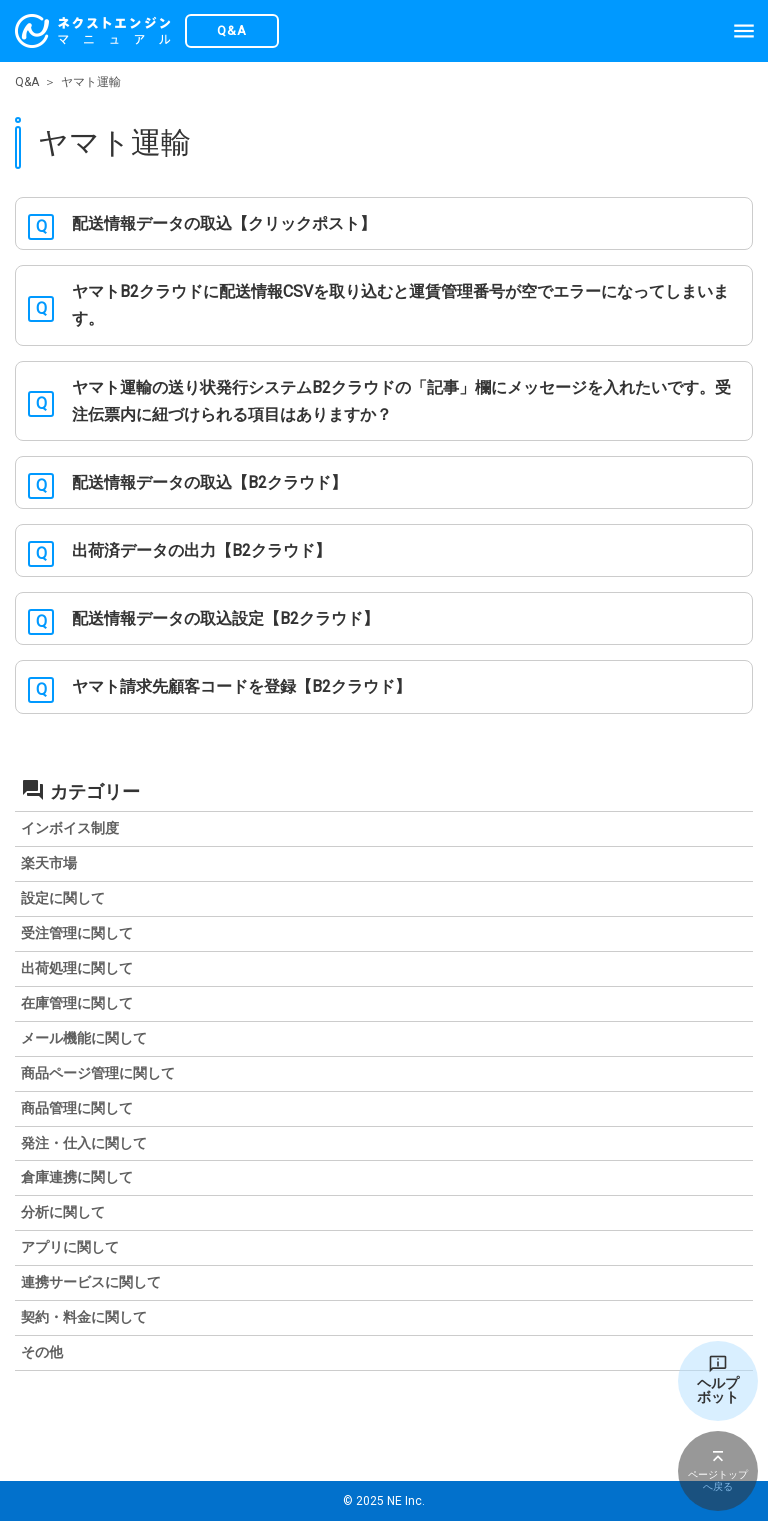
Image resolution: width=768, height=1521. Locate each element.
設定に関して (63, 898)
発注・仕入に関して (84, 1143)
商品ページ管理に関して (98, 1073)
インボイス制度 (70, 828)
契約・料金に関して (84, 1317)
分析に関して (63, 1212)
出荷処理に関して (77, 968)
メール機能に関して (84, 1038)
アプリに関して (70, 1247)
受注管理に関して (77, 933)
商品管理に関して (77, 1108)
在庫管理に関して (77, 1003)
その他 (42, 1352)
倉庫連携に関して (77, 1177)
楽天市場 (49, 863)
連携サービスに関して (91, 1282)
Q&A (27, 82)
